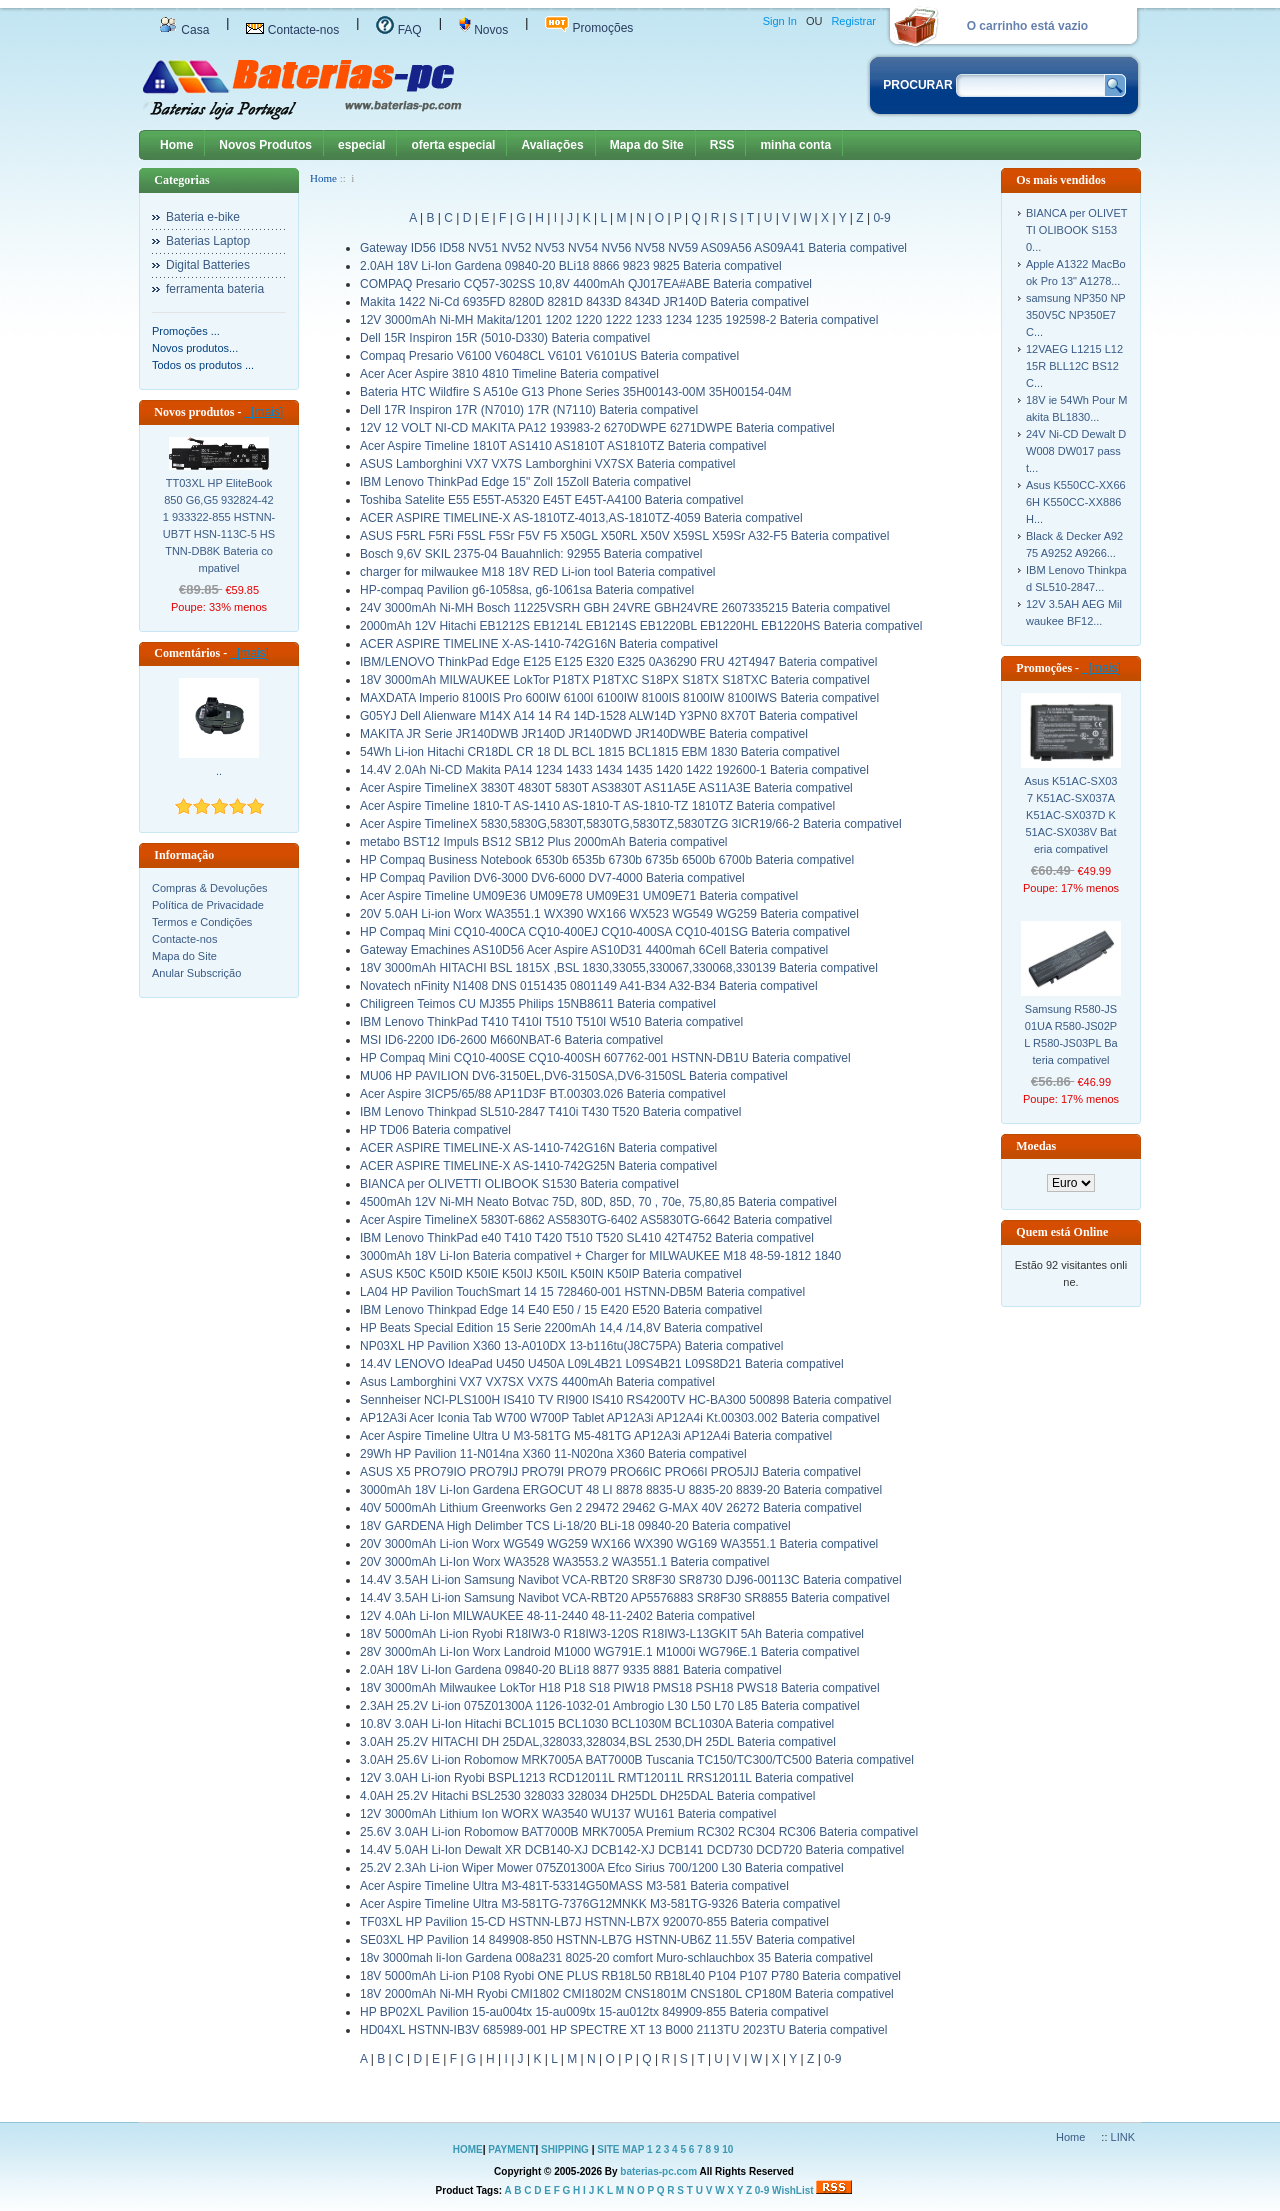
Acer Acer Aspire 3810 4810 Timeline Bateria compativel (509, 374)
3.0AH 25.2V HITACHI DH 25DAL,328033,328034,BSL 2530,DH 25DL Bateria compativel (598, 1742)
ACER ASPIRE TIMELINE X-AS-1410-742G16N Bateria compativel (539, 644)
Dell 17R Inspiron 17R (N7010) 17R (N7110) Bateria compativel (529, 410)
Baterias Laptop (208, 241)
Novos (483, 30)
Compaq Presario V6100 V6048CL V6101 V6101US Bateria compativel (549, 356)
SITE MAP (620, 2149)
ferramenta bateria (215, 289)
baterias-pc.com (658, 2171)
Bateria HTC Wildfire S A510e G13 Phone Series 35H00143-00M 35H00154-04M (576, 392)
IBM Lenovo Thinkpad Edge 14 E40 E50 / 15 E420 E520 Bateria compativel (561, 1310)
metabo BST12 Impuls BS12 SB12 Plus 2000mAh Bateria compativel (544, 842)
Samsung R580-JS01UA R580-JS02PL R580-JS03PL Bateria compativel (1070, 1034)
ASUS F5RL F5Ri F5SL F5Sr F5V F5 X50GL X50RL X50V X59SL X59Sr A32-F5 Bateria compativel (624, 536)
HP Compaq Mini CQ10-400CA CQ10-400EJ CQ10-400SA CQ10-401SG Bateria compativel (605, 932)
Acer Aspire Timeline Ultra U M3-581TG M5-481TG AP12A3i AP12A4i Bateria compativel (596, 1436)
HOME (468, 2149)
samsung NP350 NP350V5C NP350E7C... (1076, 315)
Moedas (1036, 1146)
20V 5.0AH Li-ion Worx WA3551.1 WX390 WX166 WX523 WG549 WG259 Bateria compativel (609, 914)
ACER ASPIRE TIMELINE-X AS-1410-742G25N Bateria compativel (538, 1166)
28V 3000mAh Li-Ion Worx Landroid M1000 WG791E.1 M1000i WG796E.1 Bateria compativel (609, 1652)
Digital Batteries (208, 265)
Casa (184, 30)
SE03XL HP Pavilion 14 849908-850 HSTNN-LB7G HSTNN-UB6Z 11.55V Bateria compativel (607, 1940)
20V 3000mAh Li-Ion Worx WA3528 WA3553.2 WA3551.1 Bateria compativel (564, 1562)
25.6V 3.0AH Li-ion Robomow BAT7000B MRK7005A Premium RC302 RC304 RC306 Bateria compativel (639, 1832)
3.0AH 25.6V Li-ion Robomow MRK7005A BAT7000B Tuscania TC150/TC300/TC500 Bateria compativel (637, 1760)
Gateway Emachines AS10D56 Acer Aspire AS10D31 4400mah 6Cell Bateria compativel (594, 950)
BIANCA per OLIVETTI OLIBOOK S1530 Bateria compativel (519, 1184)
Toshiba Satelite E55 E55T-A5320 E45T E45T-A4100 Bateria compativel (551, 500)
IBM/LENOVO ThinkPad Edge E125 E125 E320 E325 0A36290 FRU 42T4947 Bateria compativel (618, 662)
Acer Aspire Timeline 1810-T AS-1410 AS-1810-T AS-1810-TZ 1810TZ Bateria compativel (597, 806)
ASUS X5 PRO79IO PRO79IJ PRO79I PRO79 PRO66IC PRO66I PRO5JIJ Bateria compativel (610, 1472)
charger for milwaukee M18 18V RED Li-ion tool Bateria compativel (538, 572)
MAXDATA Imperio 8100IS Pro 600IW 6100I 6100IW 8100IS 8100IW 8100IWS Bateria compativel (619, 698)
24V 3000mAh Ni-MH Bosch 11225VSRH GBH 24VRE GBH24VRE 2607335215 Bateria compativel (625, 608)
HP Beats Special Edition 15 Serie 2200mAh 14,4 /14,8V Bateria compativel (561, 1328)
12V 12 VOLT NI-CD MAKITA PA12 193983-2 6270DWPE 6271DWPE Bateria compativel (597, 428)
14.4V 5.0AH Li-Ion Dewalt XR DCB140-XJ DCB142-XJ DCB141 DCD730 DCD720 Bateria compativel (632, 1850)
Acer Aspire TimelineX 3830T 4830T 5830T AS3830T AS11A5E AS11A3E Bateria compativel (606, 788)
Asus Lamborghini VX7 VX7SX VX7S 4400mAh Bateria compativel (537, 1382)
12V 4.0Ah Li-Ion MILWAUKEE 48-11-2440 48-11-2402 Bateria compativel (557, 1616)
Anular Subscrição (196, 973)
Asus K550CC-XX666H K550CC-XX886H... (1076, 502)
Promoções (589, 28)
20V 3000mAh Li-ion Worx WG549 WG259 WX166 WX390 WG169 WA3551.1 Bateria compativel (619, 1544)
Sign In (780, 21)
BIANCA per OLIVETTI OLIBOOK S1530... (1076, 230)
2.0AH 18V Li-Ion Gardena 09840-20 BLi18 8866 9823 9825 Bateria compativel (571, 266)
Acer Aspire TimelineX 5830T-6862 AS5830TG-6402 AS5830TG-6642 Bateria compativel (596, 1220)
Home (176, 145)
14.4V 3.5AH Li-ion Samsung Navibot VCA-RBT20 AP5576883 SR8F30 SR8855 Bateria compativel (625, 1598)
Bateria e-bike (203, 217)
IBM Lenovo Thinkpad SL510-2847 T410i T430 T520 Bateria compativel (550, 1112)
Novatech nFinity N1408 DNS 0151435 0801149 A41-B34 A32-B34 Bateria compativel (589, 986)
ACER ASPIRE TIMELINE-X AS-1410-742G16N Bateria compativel (538, 1148)
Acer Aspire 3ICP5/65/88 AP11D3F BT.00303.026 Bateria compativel (543, 1094)
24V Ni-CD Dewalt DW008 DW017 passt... (1076, 451)
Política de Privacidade (208, 905)
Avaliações (552, 145)
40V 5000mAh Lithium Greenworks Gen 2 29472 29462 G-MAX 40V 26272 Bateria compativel (611, 1508)
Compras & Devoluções (210, 888)
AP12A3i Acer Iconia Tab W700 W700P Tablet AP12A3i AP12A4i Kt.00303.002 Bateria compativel (620, 1418)
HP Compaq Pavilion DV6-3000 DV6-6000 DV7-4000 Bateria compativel (552, 878)
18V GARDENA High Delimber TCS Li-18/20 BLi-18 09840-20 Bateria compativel (575, 1526)
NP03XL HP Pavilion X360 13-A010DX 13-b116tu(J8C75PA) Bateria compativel (571, 1346)
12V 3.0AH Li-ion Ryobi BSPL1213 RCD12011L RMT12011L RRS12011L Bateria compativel (607, 1778)
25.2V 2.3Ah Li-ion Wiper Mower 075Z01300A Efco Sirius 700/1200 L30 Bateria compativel (602, 1868)
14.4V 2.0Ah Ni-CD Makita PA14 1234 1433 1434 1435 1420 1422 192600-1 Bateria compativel (614, 770)
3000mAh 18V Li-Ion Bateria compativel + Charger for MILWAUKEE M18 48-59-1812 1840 (600, 1256)
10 (727, 2149)
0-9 (881, 218)
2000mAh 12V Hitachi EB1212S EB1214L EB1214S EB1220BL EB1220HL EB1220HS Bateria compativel (641, 626)
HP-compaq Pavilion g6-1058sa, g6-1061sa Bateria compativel (527, 590)
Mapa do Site (647, 145)
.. (219, 771)
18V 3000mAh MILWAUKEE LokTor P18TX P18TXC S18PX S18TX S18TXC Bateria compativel (615, 680)
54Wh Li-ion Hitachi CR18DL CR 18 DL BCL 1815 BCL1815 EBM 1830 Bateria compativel (600, 752)
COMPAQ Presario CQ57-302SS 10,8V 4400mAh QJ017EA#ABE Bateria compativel (586, 284)
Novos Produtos (265, 145)
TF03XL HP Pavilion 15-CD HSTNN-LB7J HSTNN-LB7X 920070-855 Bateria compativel (594, 1922)
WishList (793, 2190)
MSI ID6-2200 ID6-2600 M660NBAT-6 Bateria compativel (511, 1040)
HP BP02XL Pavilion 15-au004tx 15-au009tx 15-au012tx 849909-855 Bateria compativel (594, 2012)
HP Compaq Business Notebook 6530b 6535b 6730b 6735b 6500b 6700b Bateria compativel (607, 860)
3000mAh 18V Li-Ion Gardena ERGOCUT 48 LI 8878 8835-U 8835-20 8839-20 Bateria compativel (621, 1490)
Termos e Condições (202, 922)
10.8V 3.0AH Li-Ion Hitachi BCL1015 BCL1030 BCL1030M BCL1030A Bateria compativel (597, 1724)
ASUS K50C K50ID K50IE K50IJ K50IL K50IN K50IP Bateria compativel (551, 1274)
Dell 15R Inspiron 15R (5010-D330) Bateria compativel (505, 338)
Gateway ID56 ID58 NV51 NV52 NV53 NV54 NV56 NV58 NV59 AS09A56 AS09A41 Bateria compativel (633, 248)
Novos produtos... (195, 348)
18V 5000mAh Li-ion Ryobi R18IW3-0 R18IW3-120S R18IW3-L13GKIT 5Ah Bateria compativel (612, 1634)
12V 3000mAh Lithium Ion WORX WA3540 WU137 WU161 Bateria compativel (568, 1814)
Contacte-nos (292, 30)
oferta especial (453, 145)
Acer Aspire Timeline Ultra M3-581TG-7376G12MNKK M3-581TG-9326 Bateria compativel (600, 1904)
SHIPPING (565, 2149)
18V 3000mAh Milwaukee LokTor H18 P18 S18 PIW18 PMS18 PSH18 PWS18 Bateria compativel (620, 1688)
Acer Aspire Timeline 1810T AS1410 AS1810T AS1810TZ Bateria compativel (563, 446)
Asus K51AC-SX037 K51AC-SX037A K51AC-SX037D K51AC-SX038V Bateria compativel (1071, 815)
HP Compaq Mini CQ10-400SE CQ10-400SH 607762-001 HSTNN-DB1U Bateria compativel (605, 1058)
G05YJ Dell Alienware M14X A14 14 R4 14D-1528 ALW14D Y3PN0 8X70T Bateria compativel (609, 716)
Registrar (853, 21)
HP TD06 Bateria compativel (435, 1130)
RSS (722, 145)
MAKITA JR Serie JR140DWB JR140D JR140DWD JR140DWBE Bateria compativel (584, 734)
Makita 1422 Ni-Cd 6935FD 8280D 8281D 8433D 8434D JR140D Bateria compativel (584, 302)
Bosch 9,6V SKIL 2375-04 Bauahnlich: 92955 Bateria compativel (531, 554)
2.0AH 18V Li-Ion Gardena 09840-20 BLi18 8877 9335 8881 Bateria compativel (571, 1670)
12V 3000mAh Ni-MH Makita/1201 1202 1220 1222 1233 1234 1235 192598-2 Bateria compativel (619, 320)
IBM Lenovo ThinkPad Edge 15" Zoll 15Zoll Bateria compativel (525, 482)
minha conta (795, 145)
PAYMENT (511, 2149)
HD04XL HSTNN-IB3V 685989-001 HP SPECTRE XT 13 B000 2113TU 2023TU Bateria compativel (623, 2030)
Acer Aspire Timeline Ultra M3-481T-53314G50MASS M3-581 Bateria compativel (574, 1886)
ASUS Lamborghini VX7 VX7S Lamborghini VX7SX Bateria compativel (548, 464)
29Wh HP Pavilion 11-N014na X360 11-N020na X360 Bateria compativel (553, 1454)
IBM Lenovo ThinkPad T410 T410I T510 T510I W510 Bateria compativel (551, 1022)
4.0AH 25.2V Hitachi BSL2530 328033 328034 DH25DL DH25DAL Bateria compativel (587, 1796)
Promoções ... (186, 331)
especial (361, 145)
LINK (1123, 2137)
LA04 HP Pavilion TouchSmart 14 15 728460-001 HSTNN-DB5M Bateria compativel (582, 1292)
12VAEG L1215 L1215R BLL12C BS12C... (1074, 366)
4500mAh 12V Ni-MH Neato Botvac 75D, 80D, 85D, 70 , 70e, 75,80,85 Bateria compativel (598, 1202)
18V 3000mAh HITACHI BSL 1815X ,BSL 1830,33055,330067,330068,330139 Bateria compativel (619, 968)
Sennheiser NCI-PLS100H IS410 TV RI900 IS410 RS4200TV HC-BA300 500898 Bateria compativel (625, 1400)
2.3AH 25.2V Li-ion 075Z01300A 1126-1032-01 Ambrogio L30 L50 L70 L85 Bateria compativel (610, 1706)
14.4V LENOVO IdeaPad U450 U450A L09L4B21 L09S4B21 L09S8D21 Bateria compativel (602, 1364)
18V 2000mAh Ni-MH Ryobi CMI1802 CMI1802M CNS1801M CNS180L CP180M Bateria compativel (627, 1994)
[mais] (263, 412)
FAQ (398, 30)
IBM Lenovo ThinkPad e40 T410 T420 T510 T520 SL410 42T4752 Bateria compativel (587, 1238)
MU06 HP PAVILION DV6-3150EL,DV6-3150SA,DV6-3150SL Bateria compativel (574, 1076)
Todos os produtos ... (203, 365)
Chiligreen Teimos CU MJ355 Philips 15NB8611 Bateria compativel (538, 1004)
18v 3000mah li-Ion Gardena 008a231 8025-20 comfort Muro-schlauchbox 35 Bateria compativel (616, 1958)
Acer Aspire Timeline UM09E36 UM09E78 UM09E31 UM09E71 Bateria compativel (579, 896)
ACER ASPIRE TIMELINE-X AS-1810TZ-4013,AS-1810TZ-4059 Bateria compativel (581, 518)
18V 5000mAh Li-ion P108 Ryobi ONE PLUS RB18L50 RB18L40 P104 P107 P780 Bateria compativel (630, 1976)
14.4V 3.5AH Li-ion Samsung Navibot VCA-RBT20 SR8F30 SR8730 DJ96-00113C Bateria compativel (631, 1580)
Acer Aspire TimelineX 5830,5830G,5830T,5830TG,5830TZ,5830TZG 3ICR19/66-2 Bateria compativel (631, 824)
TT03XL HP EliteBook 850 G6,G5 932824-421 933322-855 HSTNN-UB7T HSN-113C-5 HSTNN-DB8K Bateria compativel (219, 525)
